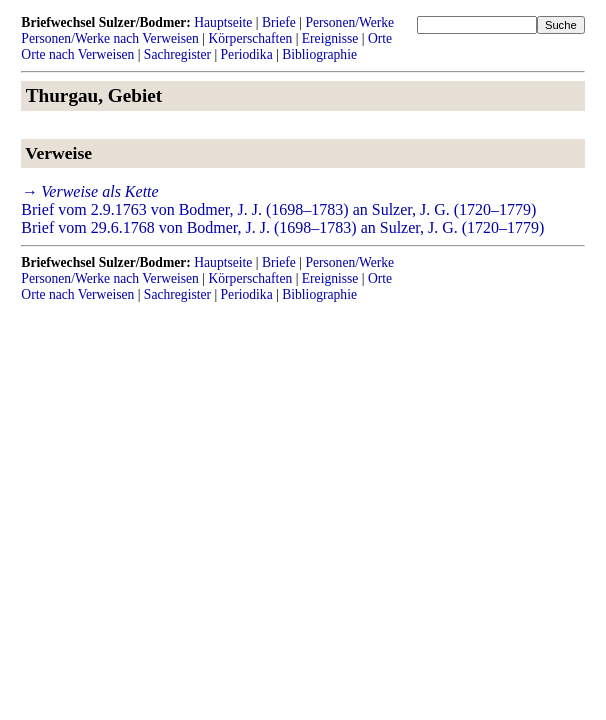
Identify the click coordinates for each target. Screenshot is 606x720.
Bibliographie (319, 54)
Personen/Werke (349, 22)
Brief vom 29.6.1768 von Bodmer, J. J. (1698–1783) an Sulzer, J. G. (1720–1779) (282, 227)
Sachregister (177, 54)
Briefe (279, 22)
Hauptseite (223, 22)
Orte (380, 38)
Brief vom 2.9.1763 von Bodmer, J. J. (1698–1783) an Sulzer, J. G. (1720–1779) (278, 209)
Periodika (247, 54)
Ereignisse (330, 38)
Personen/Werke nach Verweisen (110, 38)
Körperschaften (250, 38)
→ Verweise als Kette (89, 191)
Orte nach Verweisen (77, 54)
